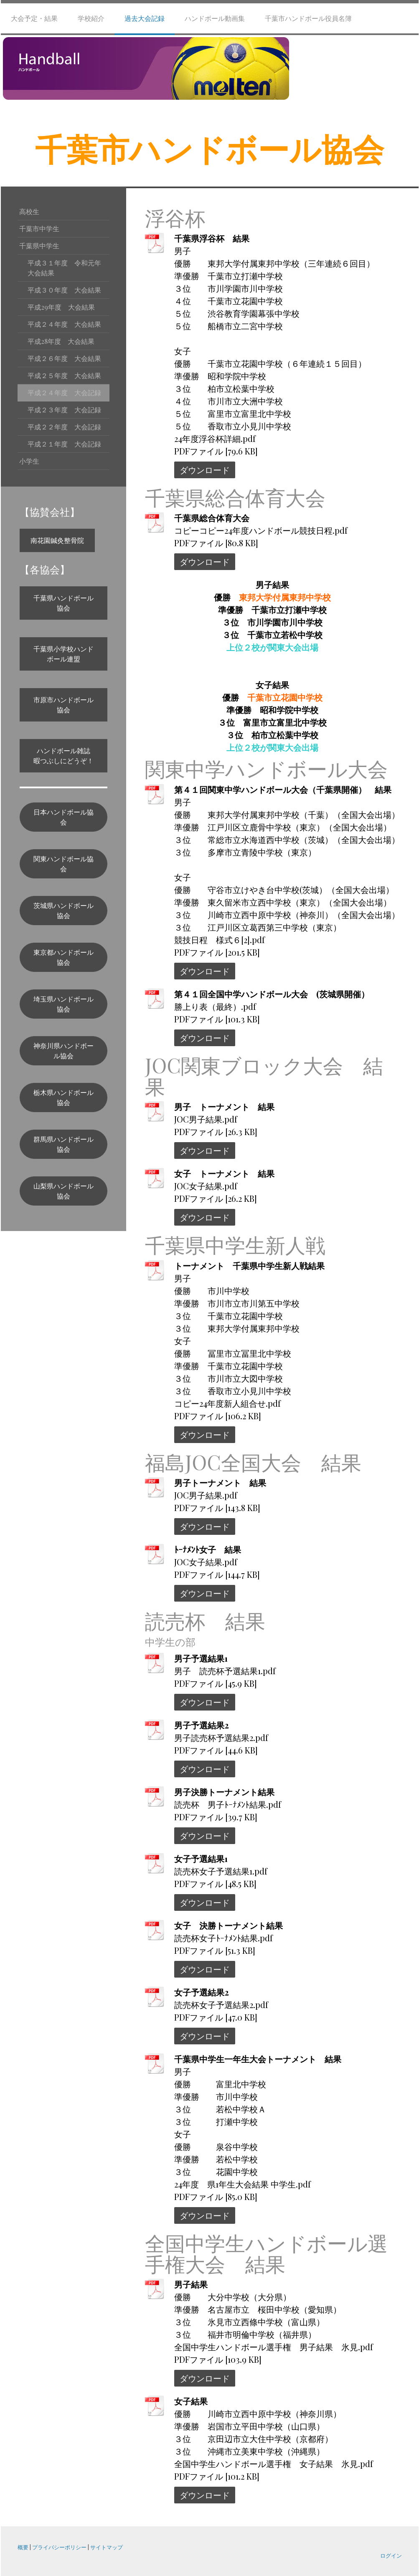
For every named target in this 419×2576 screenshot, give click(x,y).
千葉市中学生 (39, 228)
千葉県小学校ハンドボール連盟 (63, 653)
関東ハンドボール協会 (63, 863)
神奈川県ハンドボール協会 (63, 1050)
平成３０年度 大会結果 (64, 289)
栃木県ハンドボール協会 (63, 1097)
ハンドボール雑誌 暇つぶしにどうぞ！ (65, 755)
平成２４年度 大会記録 (64, 392)
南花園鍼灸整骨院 (57, 540)
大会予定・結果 (34, 18)
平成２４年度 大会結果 (64, 324)
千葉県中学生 (39, 245)
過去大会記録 (144, 18)
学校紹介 (91, 18)
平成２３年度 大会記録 (64, 409)
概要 (23, 2547)
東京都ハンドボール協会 (63, 957)
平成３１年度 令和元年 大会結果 (68, 267)
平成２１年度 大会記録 (64, 443)
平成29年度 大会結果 (61, 307)
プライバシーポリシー (59, 2547)
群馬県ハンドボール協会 (63, 1144)
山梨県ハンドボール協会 (63, 1190)
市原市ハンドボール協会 (63, 704)
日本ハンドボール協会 (63, 816)
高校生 (29, 211)
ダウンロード (205, 469)
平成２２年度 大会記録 (64, 426)
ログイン (391, 2555)
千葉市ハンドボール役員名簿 (308, 18)
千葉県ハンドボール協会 (63, 602)
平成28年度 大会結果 (61, 341)
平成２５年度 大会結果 (64, 375)
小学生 (29, 461)
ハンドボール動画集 (215, 18)
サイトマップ (106, 2547)
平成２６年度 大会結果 (64, 358)
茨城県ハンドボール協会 (63, 910)
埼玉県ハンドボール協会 (63, 1003)
